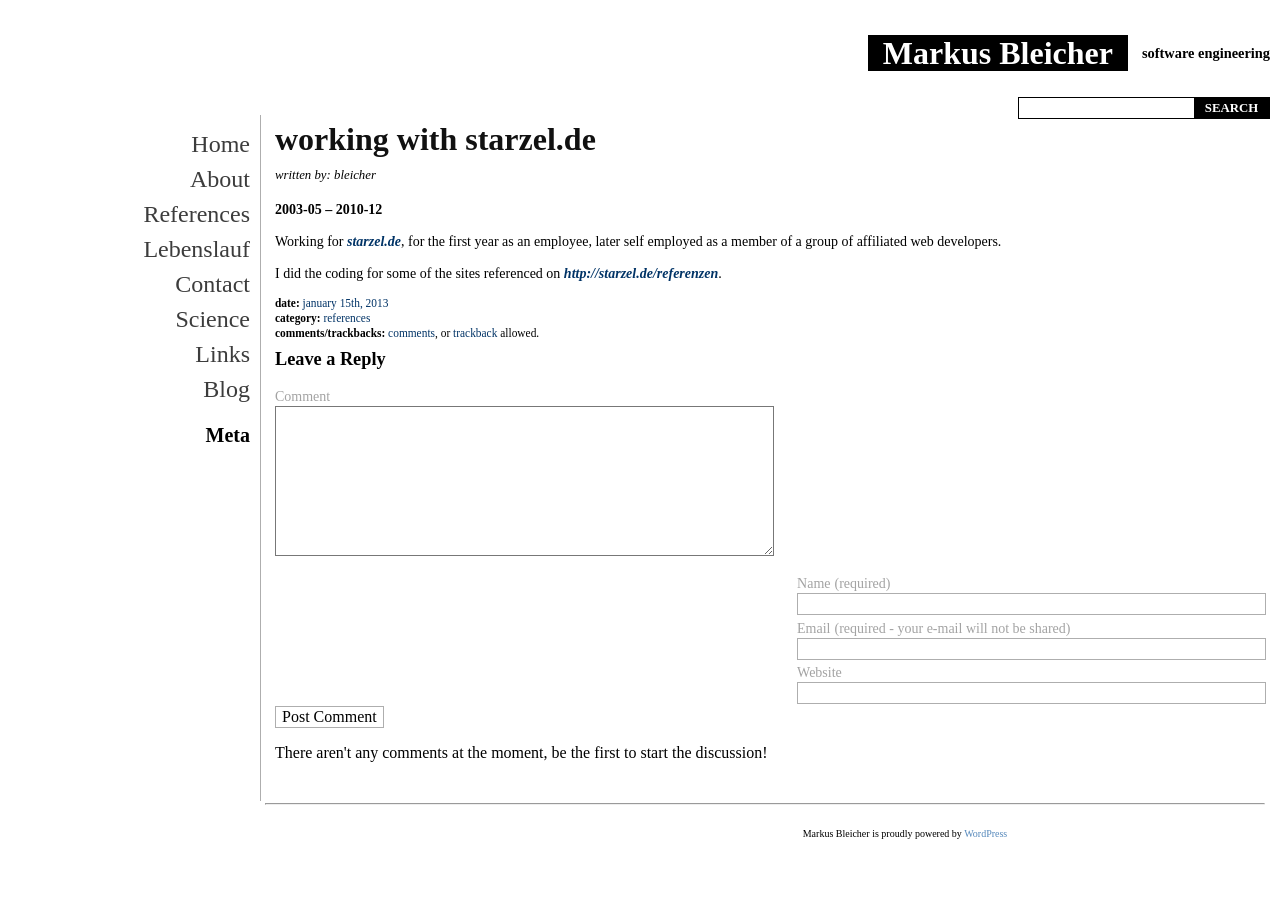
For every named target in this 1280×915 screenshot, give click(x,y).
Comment (302, 396)
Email (813, 628)
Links (222, 354)
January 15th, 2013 (346, 303)
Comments (411, 333)
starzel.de (374, 241)
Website (819, 672)
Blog (226, 389)
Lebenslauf (196, 249)
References (1089, 83)
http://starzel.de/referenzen (641, 273)
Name (813, 583)
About (220, 179)
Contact (212, 284)
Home (1029, 83)
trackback (475, 333)
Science (212, 319)
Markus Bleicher (998, 53)
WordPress (985, 833)
